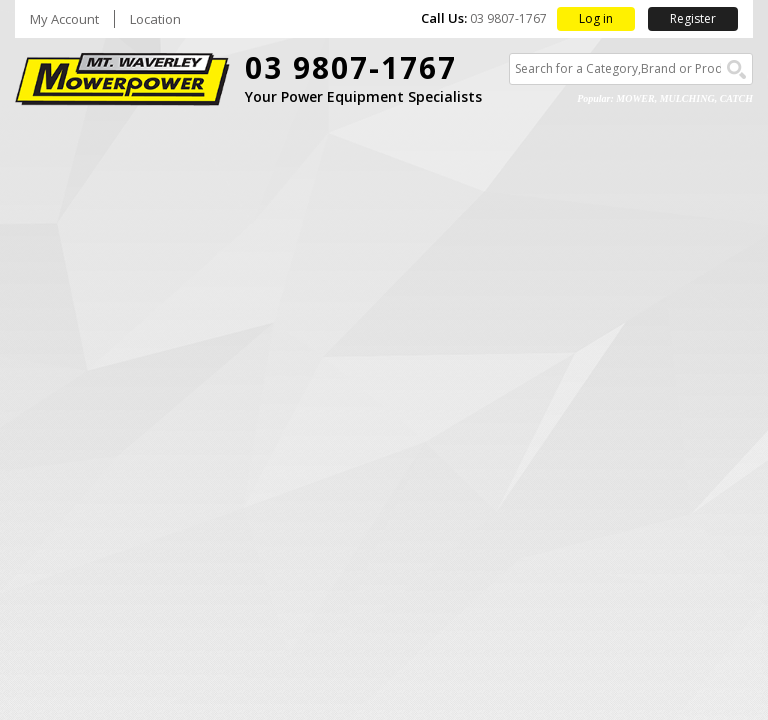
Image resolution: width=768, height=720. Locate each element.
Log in (596, 18)
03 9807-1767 (351, 67)
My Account (64, 19)
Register (693, 18)
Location (155, 19)
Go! (736, 69)
